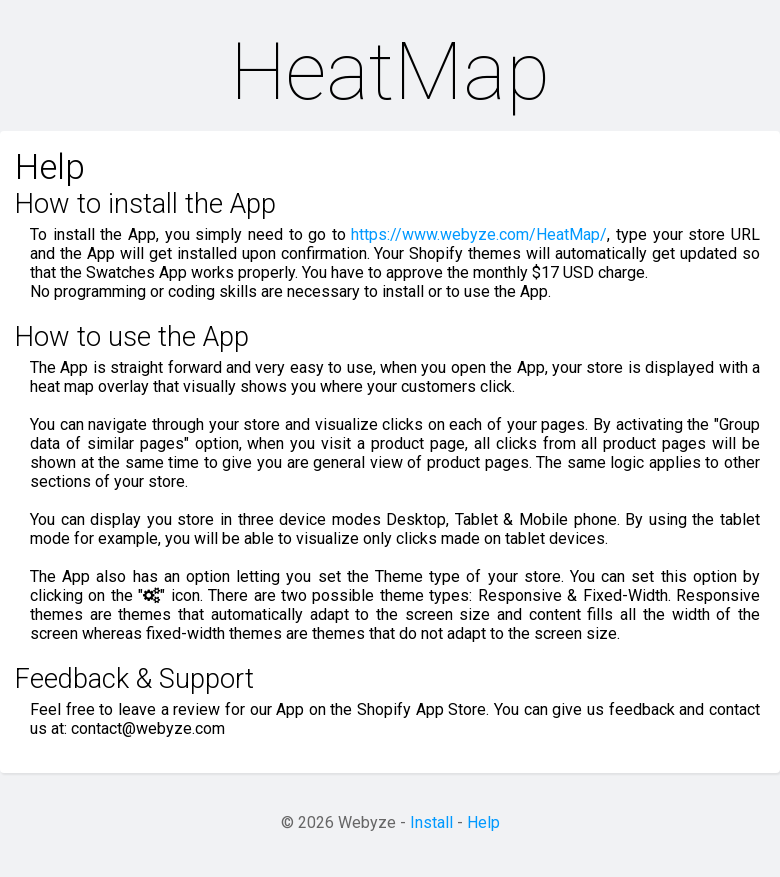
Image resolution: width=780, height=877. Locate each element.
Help (483, 822)
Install (431, 822)
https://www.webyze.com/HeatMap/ (479, 234)
